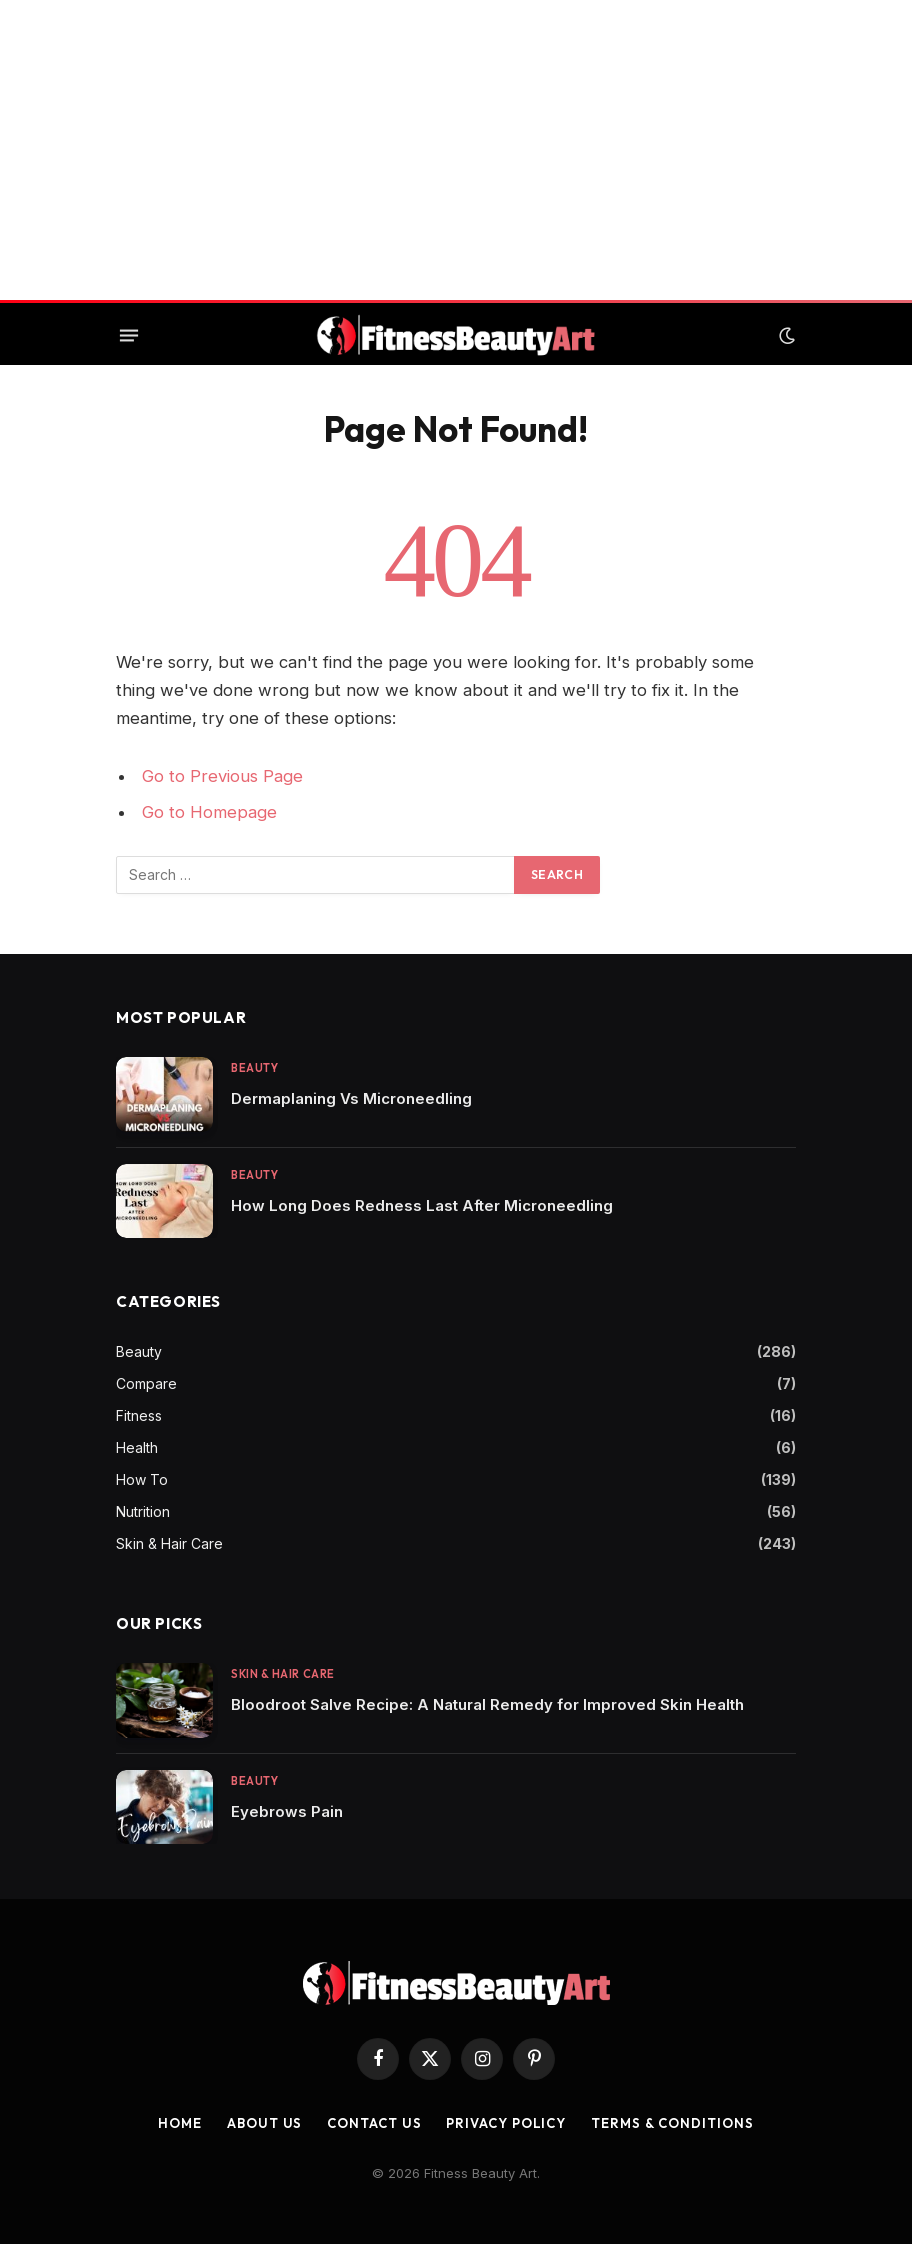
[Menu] (129, 336)
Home (180, 2123)
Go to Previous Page (222, 776)
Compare (146, 1383)
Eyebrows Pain (287, 1811)
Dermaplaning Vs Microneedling (351, 1098)
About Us (264, 2123)
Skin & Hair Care (169, 1543)
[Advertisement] (456, 150)
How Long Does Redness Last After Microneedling (422, 1205)
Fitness (139, 1415)
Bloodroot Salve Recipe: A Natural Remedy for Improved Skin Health (487, 1704)
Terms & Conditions (672, 2123)
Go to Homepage (209, 812)
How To (142, 1479)
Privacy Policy (506, 2123)
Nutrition (143, 1511)
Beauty (254, 1068)
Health (137, 1447)
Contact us (374, 2123)
